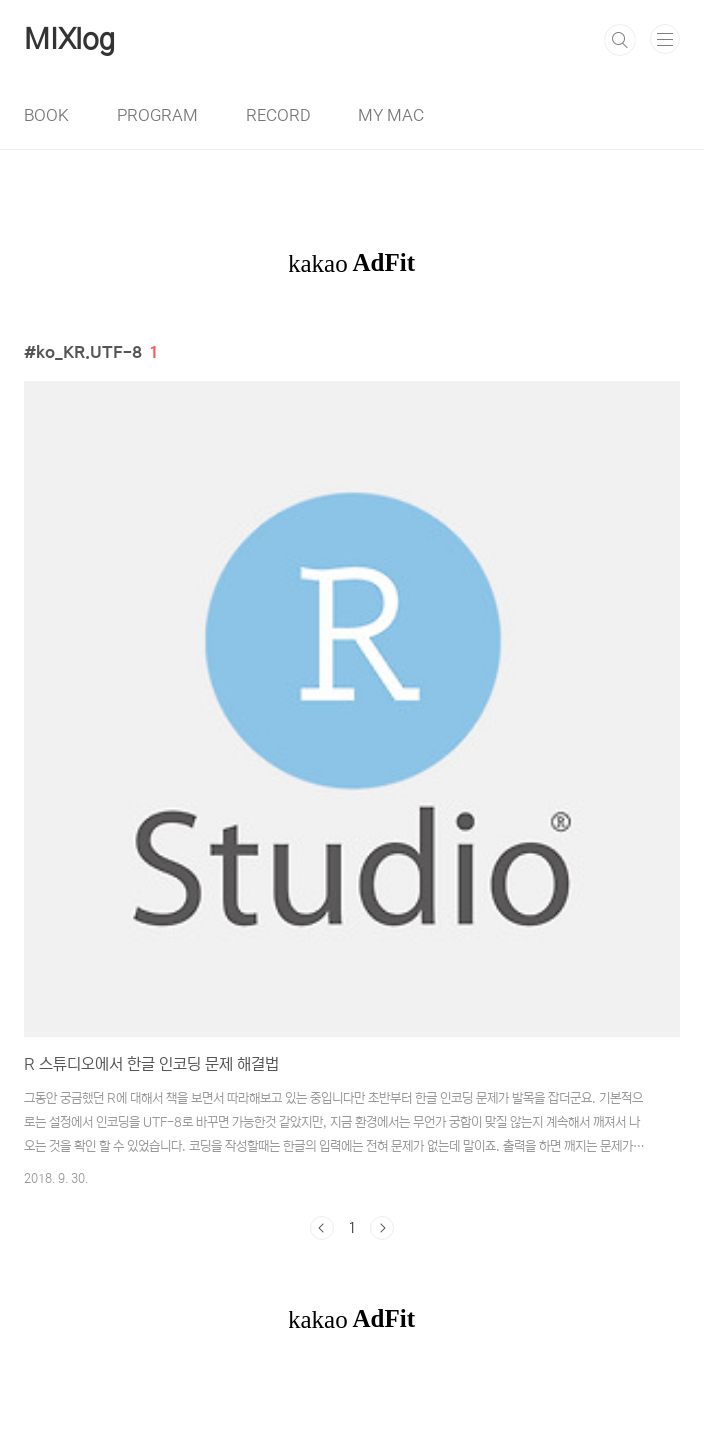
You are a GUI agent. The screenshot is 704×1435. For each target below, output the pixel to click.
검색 (620, 40)
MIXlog (69, 40)
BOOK (46, 115)
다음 (382, 1228)
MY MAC (391, 115)
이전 (322, 1228)
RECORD (278, 115)
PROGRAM (157, 115)
